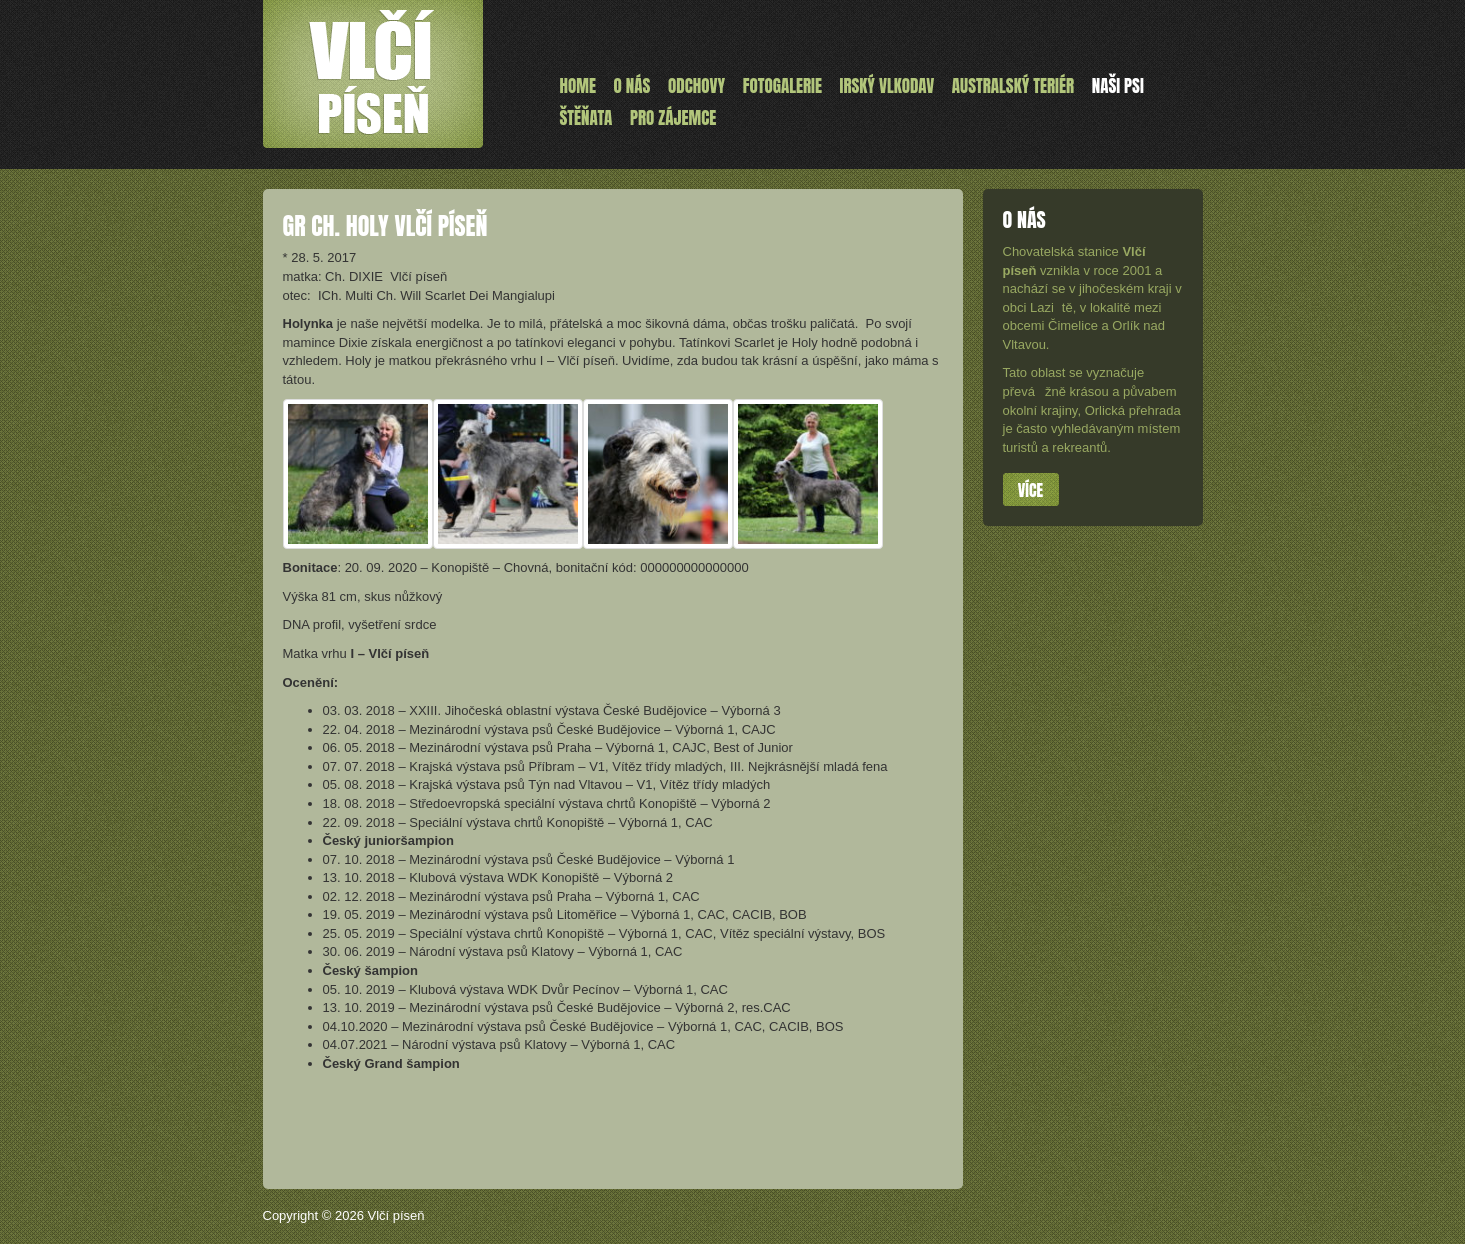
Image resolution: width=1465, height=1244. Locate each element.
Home (578, 86)
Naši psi (1118, 86)
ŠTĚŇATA (586, 118)
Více (1030, 490)
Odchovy (696, 86)
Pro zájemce (673, 118)
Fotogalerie (782, 86)
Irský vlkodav (887, 86)
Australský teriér (1013, 86)
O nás (632, 86)
